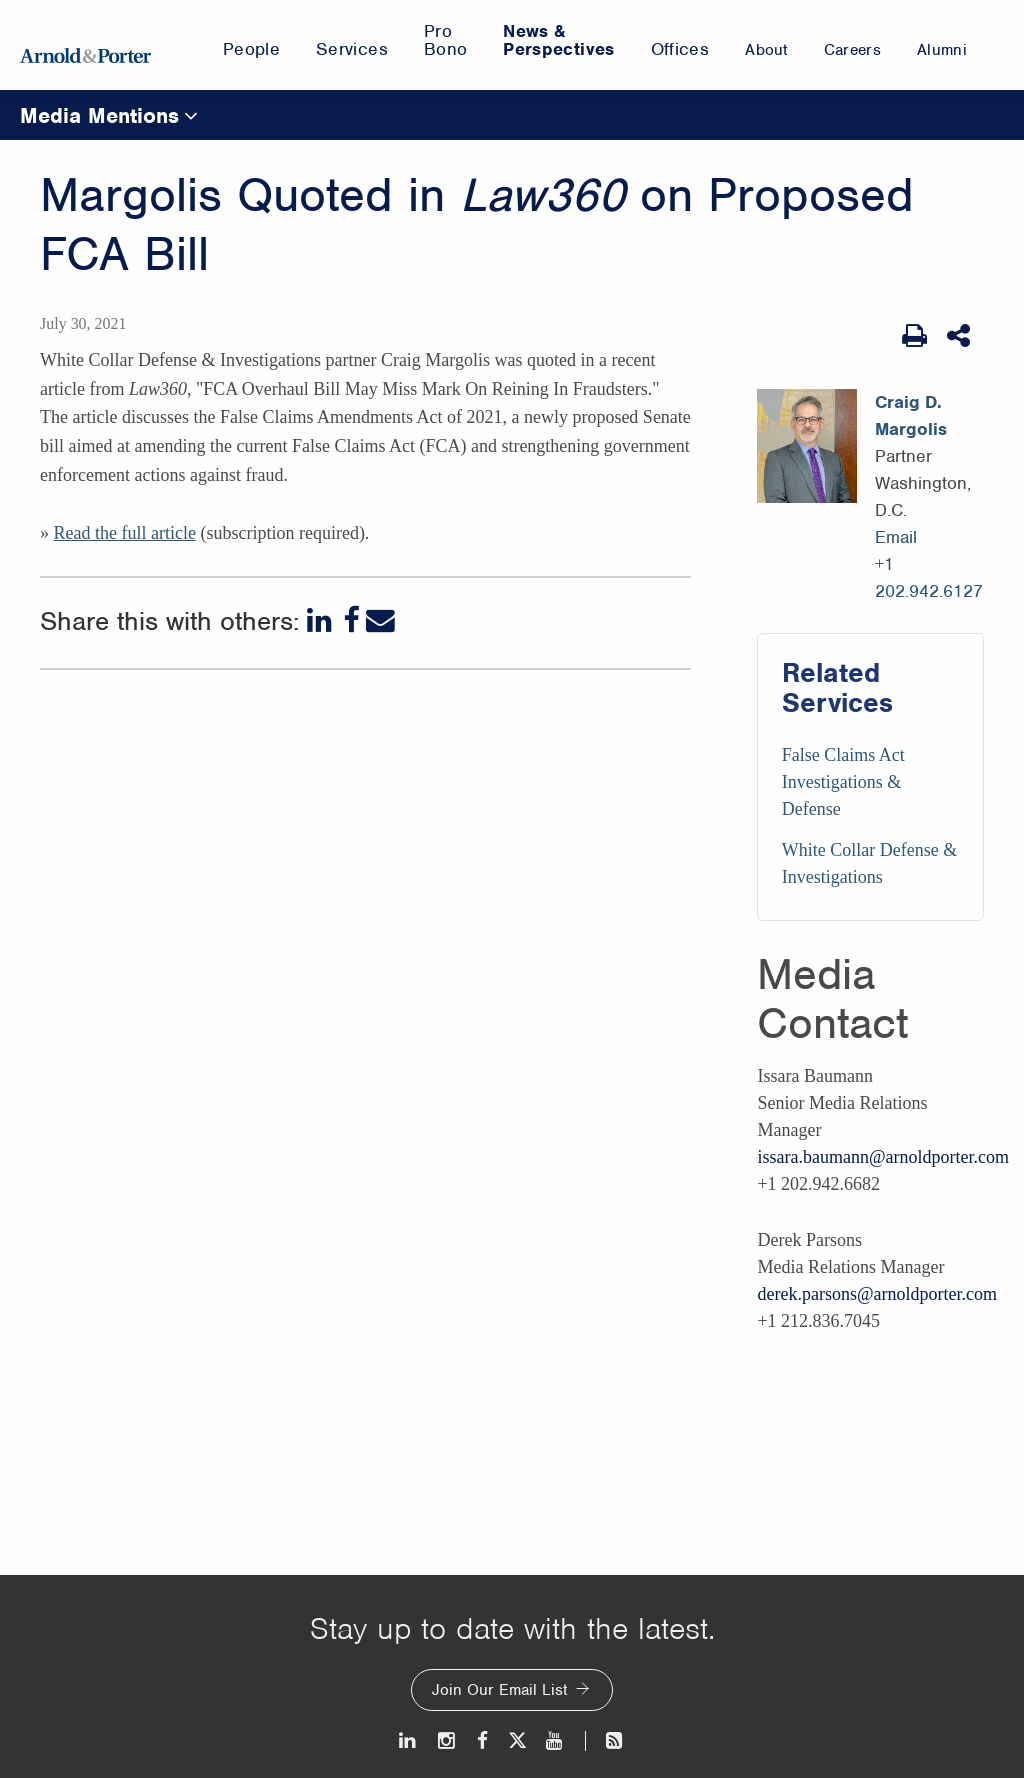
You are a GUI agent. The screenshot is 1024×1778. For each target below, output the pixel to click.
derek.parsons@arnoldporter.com (877, 1294)
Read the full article (124, 533)
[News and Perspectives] (605, 1740)
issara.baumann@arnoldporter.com (883, 1157)
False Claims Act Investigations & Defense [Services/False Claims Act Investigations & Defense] (843, 782)
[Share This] (960, 336)
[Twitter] (517, 1740)
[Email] (380, 620)
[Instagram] (447, 1740)
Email (896, 537)
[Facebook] (351, 620)
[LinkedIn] (321, 620)
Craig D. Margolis (911, 415)
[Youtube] (555, 1740)
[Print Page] (914, 336)
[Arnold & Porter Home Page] (85, 45)
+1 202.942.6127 (929, 577)
